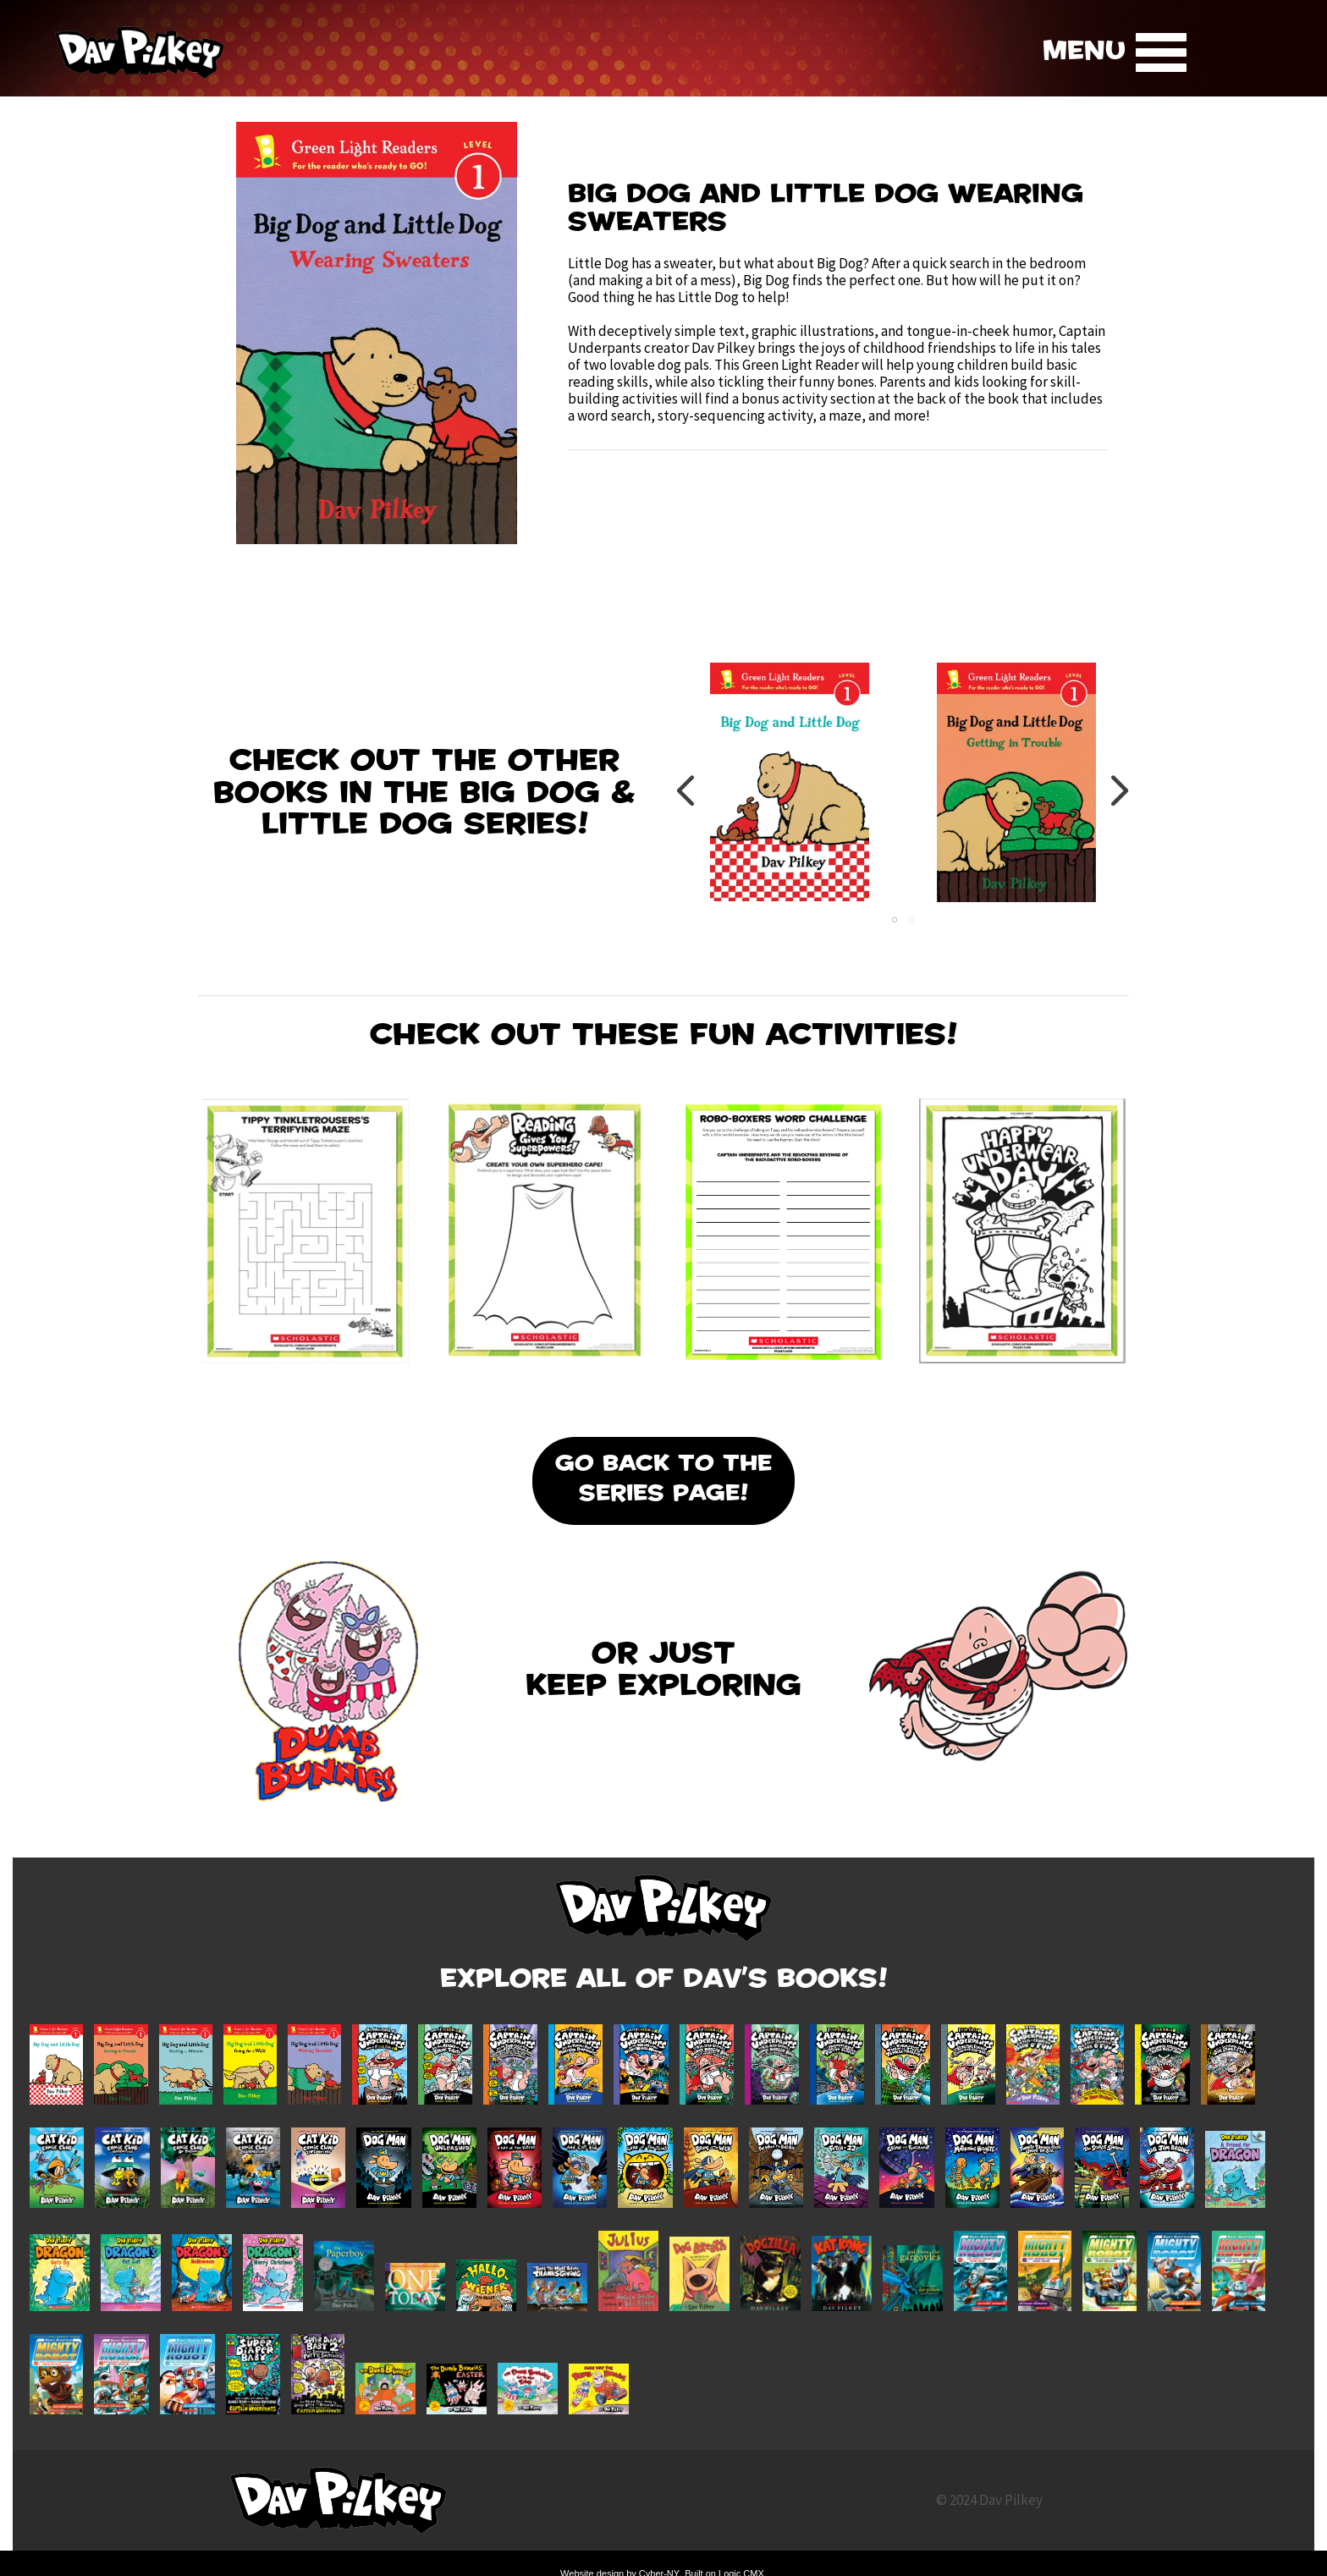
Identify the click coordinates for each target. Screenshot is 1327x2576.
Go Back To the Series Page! (663, 1480)
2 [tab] (911, 919)
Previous (686, 790)
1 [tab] (894, 919)
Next (1118, 790)
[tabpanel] (790, 790)
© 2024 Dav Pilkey (989, 2500)
